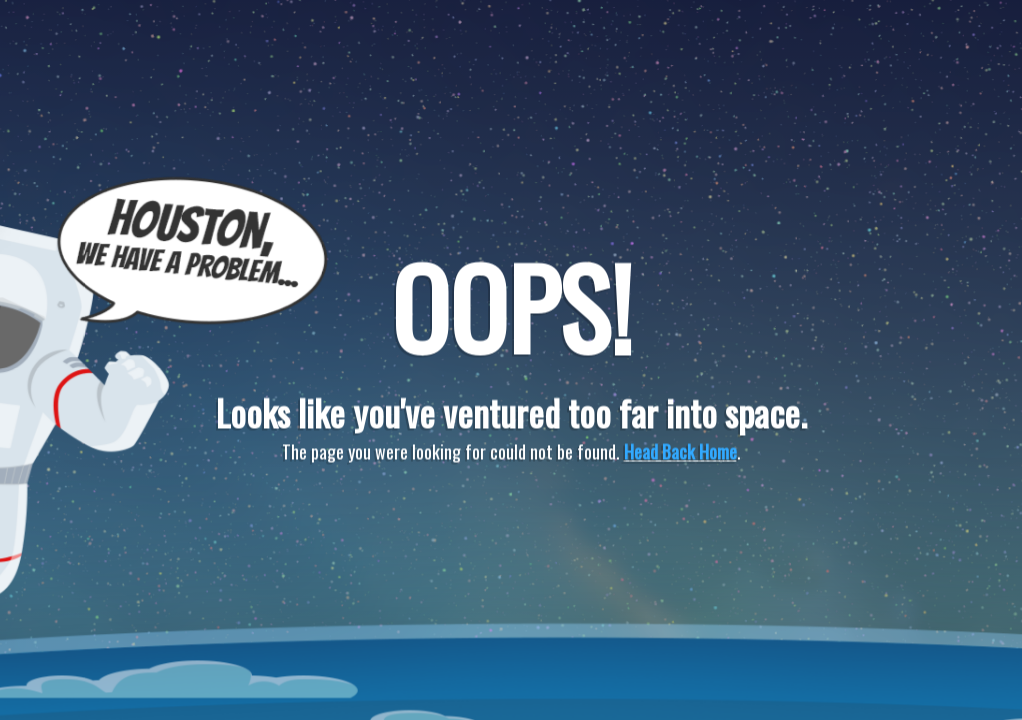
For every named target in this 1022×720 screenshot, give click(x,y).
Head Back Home (680, 452)
